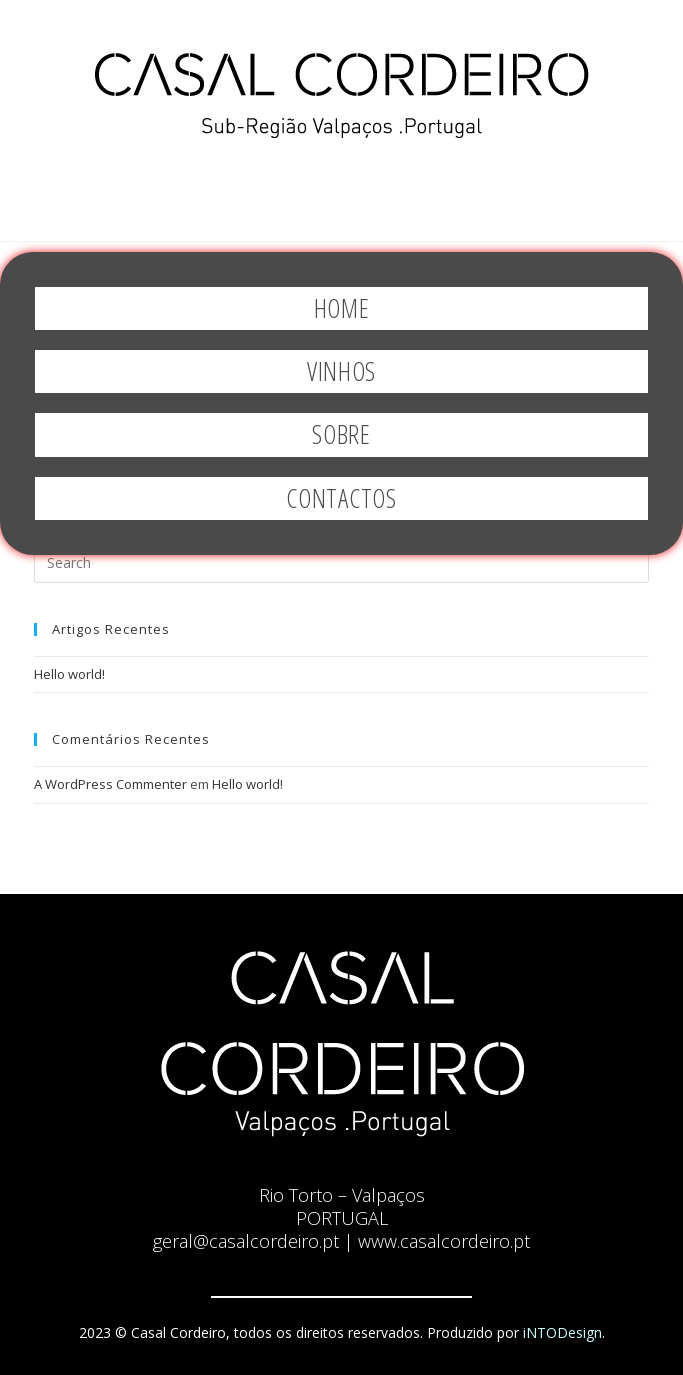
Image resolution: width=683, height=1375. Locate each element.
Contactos (341, 498)
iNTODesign (562, 1332)
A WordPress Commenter (110, 784)
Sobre (341, 434)
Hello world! (69, 674)
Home (342, 308)
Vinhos (341, 371)
